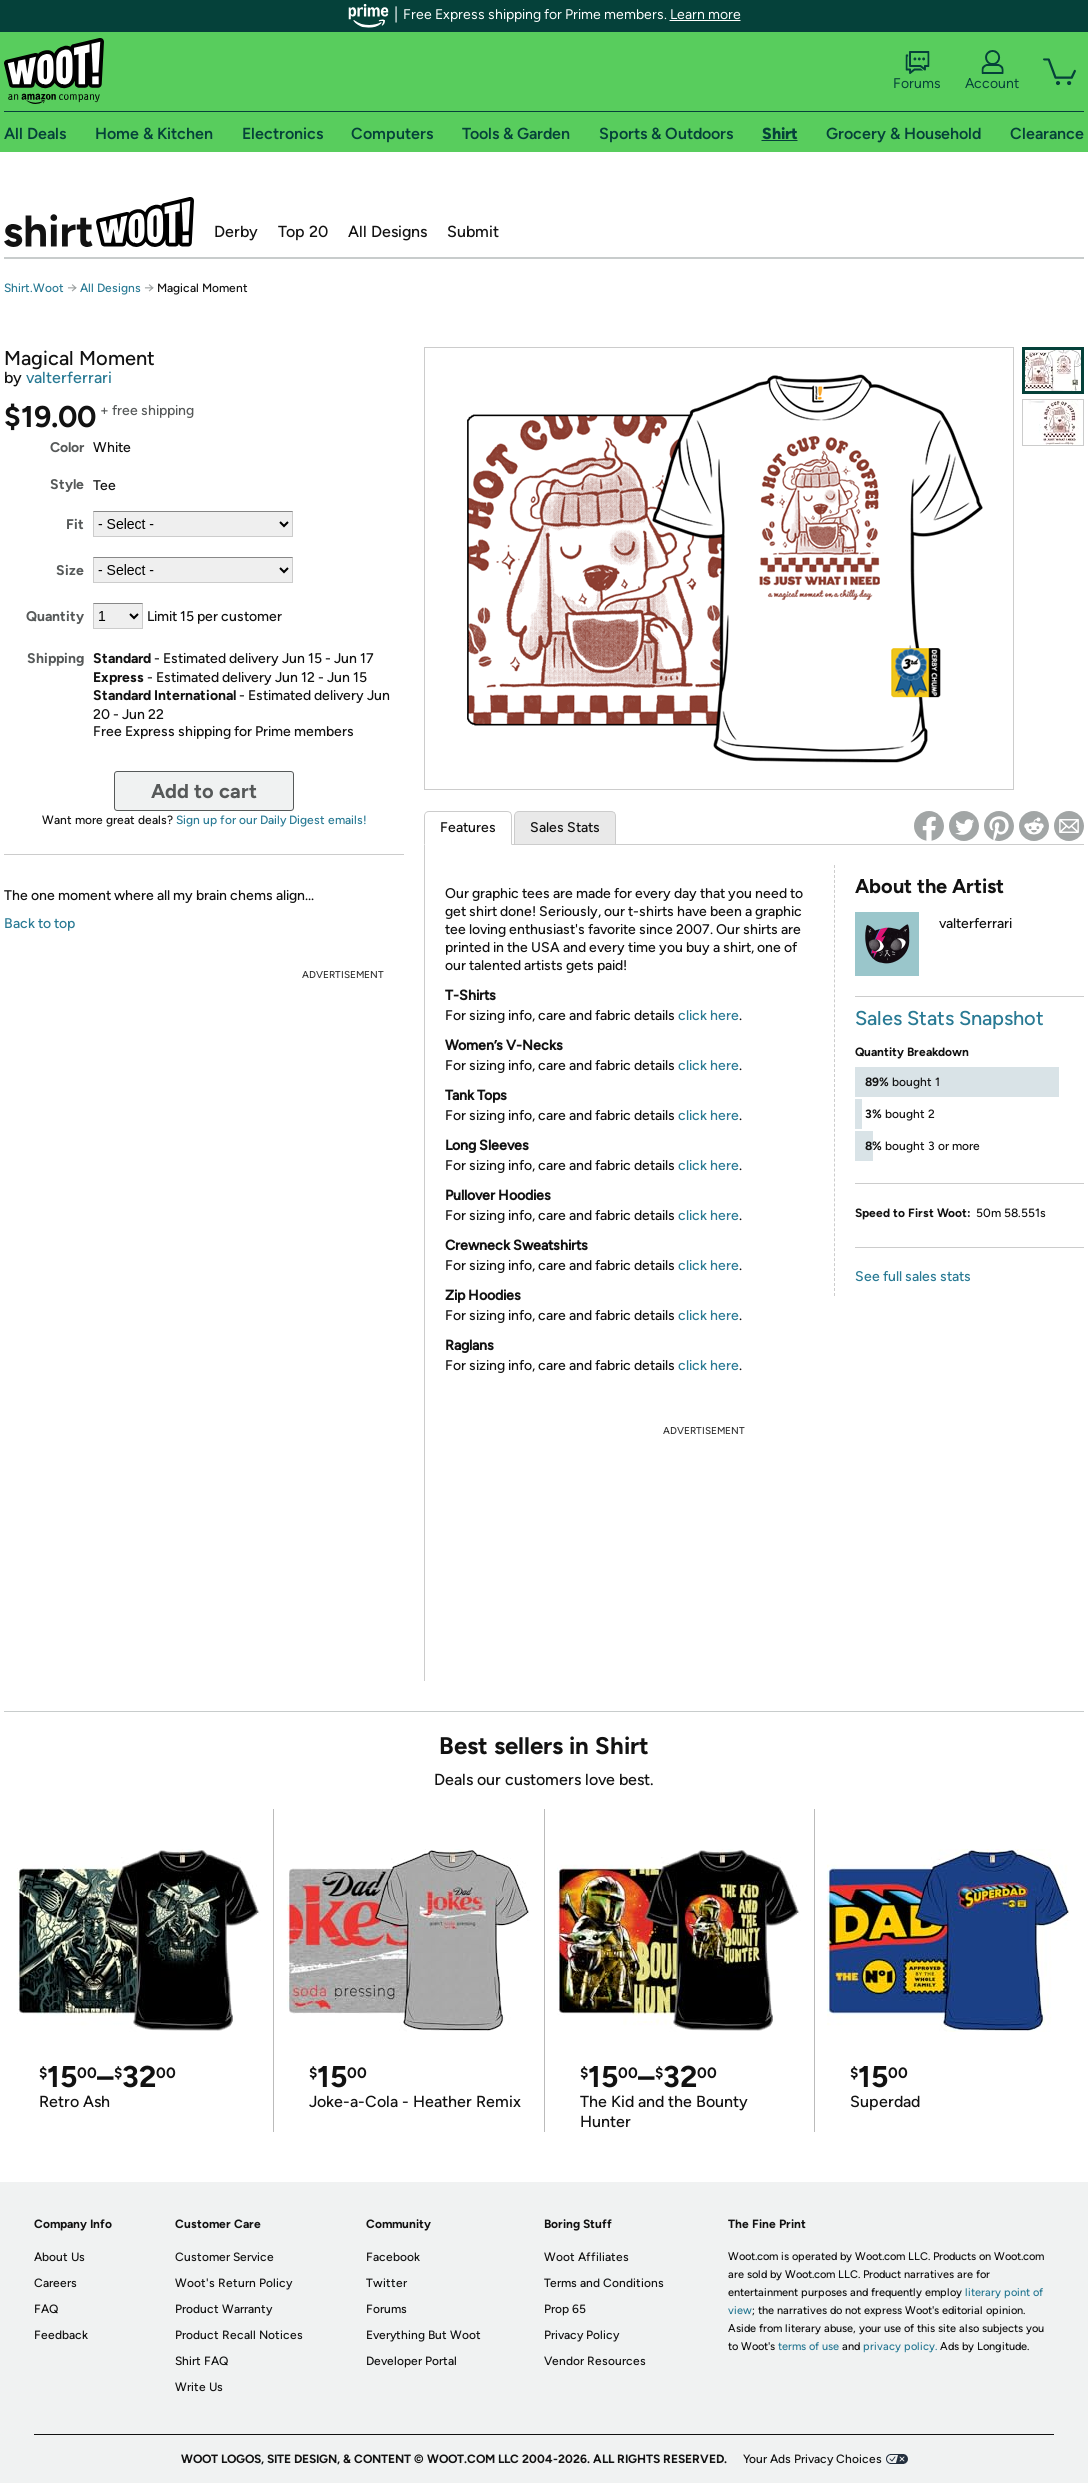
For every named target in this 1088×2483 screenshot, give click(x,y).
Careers (55, 2283)
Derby (236, 231)
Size (70, 570)
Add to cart (204, 791)
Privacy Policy (581, 2335)
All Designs (387, 231)
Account (992, 71)
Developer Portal (411, 2361)
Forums (917, 71)
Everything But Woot (423, 2335)
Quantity (55, 616)
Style (67, 484)
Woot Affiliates (586, 2257)
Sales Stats (565, 827)
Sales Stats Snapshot (949, 1018)
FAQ (46, 2309)
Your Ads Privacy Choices (812, 2459)
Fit (75, 524)
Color (67, 447)
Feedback (61, 2335)
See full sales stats (913, 1276)
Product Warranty (223, 2309)
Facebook (393, 2257)
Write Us (199, 2387)
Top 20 (303, 231)
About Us (59, 2257)
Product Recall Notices (239, 2335)
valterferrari (69, 377)
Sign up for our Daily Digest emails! (271, 820)
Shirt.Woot (99, 222)
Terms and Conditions (604, 2283)
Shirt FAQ (201, 2361)
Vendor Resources (595, 2361)
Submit (473, 231)
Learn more (705, 14)
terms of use (808, 2346)
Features (468, 827)
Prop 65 (565, 2309)
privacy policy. (900, 2346)
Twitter (386, 2283)
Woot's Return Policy (233, 2283)
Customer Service (224, 2257)
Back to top (39, 923)
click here (708, 1015)
